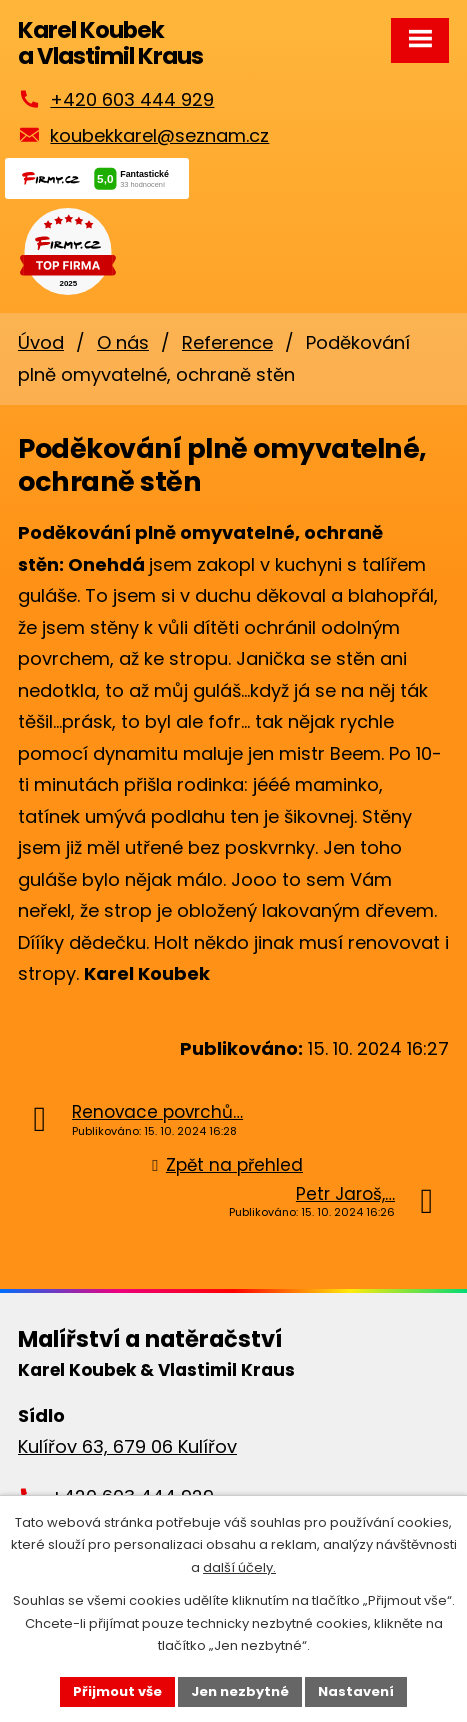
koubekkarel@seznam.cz (159, 135)
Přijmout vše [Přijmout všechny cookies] (117, 1691)
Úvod (41, 342)
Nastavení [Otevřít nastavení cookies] (356, 1691)
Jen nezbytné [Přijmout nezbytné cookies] (240, 1691)
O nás (123, 342)
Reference (227, 342)
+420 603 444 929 (132, 99)
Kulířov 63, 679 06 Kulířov (127, 1446)
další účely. (239, 1567)
